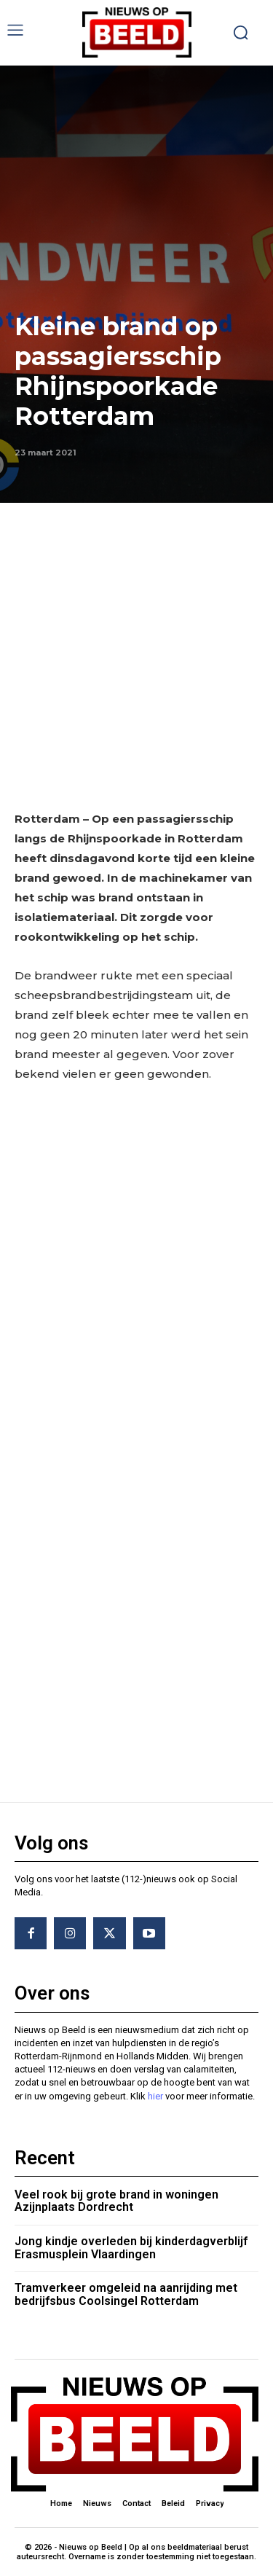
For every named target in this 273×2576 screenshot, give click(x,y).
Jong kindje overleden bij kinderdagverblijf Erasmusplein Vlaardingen (131, 2247)
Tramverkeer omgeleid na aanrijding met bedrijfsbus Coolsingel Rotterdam (126, 2294)
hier (155, 2096)
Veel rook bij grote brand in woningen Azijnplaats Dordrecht (116, 2201)
